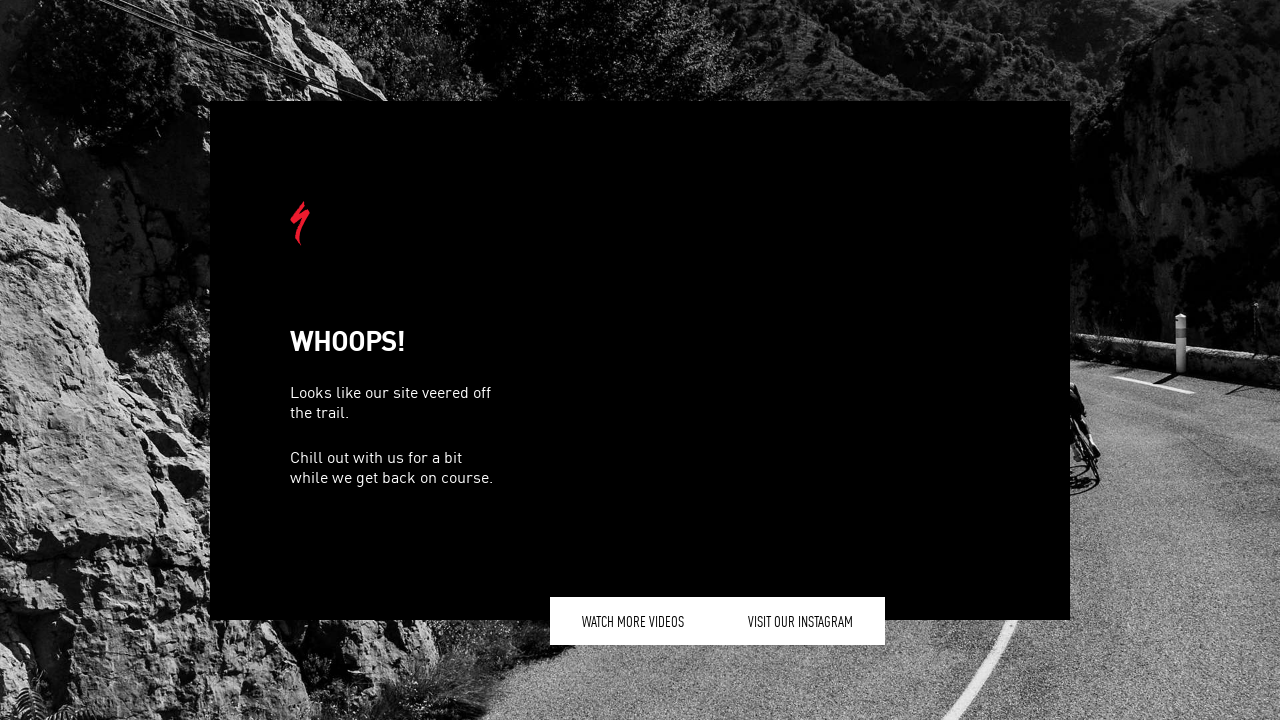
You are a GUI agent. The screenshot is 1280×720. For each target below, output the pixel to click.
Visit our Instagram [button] (800, 621)
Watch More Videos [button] (633, 621)
